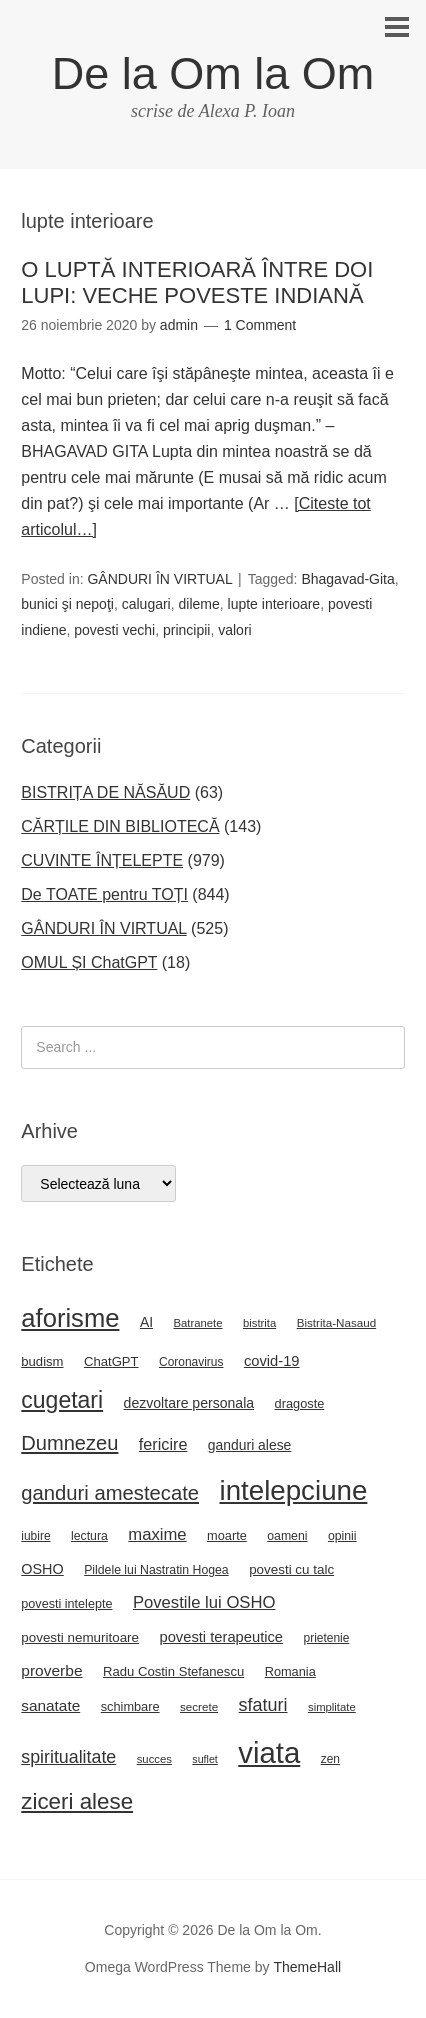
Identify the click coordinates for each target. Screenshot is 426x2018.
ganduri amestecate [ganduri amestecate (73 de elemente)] (110, 1493)
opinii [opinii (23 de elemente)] (342, 1536)
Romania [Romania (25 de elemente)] (290, 1671)
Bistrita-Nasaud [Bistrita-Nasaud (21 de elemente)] (336, 1322)
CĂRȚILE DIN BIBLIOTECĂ (120, 826)
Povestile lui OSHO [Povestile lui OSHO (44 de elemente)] (204, 1602)
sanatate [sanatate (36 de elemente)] (50, 1705)
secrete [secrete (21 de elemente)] (199, 1706)
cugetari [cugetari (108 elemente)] (62, 1400)
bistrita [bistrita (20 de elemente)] (259, 1323)
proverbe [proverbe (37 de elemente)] (51, 1670)
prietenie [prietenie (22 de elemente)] (327, 1638)
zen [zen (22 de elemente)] (330, 1759)
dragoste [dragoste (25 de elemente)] (300, 1403)
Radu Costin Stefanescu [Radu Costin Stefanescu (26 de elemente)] (173, 1671)
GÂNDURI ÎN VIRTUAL (159, 579)
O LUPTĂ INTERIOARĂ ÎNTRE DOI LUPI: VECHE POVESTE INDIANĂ (197, 282)
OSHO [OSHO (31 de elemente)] (42, 1569)
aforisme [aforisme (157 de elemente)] (70, 1318)
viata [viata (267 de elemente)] (269, 1752)
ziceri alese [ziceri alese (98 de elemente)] (77, 1801)
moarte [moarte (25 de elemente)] (227, 1535)
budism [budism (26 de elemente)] (42, 1361)
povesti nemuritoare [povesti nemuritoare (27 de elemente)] (80, 1637)
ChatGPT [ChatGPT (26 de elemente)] (111, 1361)
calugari (146, 604)
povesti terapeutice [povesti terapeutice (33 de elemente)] (222, 1637)
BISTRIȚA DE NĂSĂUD (105, 792)
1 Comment (260, 325)
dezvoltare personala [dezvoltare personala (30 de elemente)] (189, 1403)
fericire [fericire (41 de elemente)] (163, 1444)
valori (234, 630)
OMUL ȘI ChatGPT (89, 962)
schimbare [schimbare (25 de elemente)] (130, 1706)
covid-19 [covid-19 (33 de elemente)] (272, 1361)
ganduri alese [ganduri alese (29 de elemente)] (250, 1445)
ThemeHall (307, 1967)
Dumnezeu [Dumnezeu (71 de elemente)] (69, 1443)
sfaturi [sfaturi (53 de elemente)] (263, 1705)
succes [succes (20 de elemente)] (154, 1759)
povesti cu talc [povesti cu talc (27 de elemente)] (291, 1569)
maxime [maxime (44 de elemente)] (157, 1534)
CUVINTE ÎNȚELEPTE (102, 860)
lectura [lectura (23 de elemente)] (89, 1536)
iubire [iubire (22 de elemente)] (35, 1536)
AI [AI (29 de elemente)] (146, 1322)
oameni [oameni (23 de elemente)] (287, 1536)
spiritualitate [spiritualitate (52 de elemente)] (68, 1757)
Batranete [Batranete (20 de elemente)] (197, 1323)
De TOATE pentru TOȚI (104, 894)
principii (186, 630)
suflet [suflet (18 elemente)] (204, 1759)
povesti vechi (114, 630)
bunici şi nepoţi (67, 604)
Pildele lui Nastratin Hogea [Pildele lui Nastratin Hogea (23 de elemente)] (156, 1570)
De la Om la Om (213, 73)
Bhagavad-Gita (347, 579)
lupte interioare (274, 604)
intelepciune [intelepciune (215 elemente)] (293, 1490)
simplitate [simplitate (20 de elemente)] (332, 1707)
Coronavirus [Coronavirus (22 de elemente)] (191, 1362)
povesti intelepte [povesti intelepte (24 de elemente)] (66, 1604)
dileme (199, 604)
